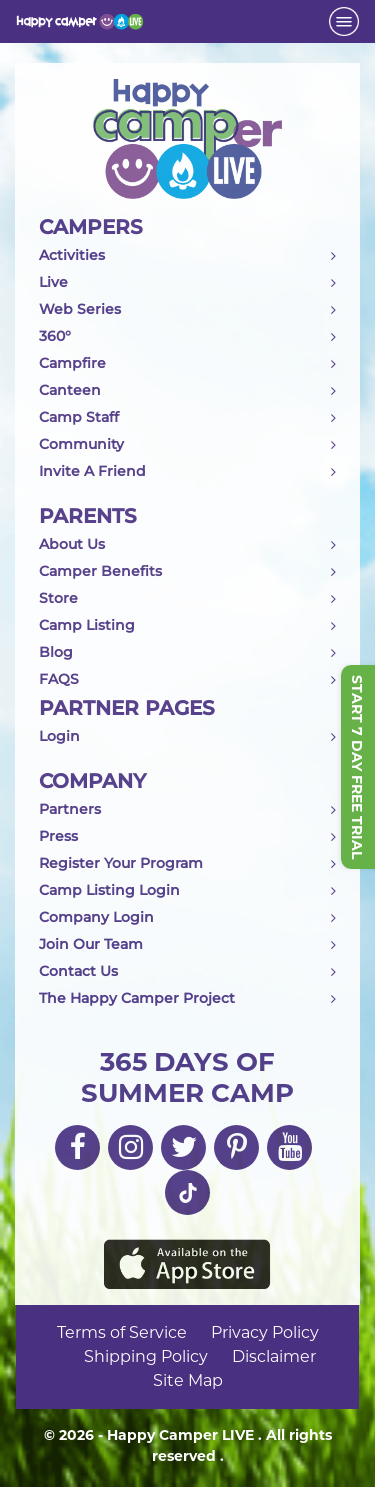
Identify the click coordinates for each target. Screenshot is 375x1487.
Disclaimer (274, 1356)
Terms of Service (122, 1332)
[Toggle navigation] (344, 21)
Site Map (188, 1380)
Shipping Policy (146, 1356)
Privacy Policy (265, 1332)
